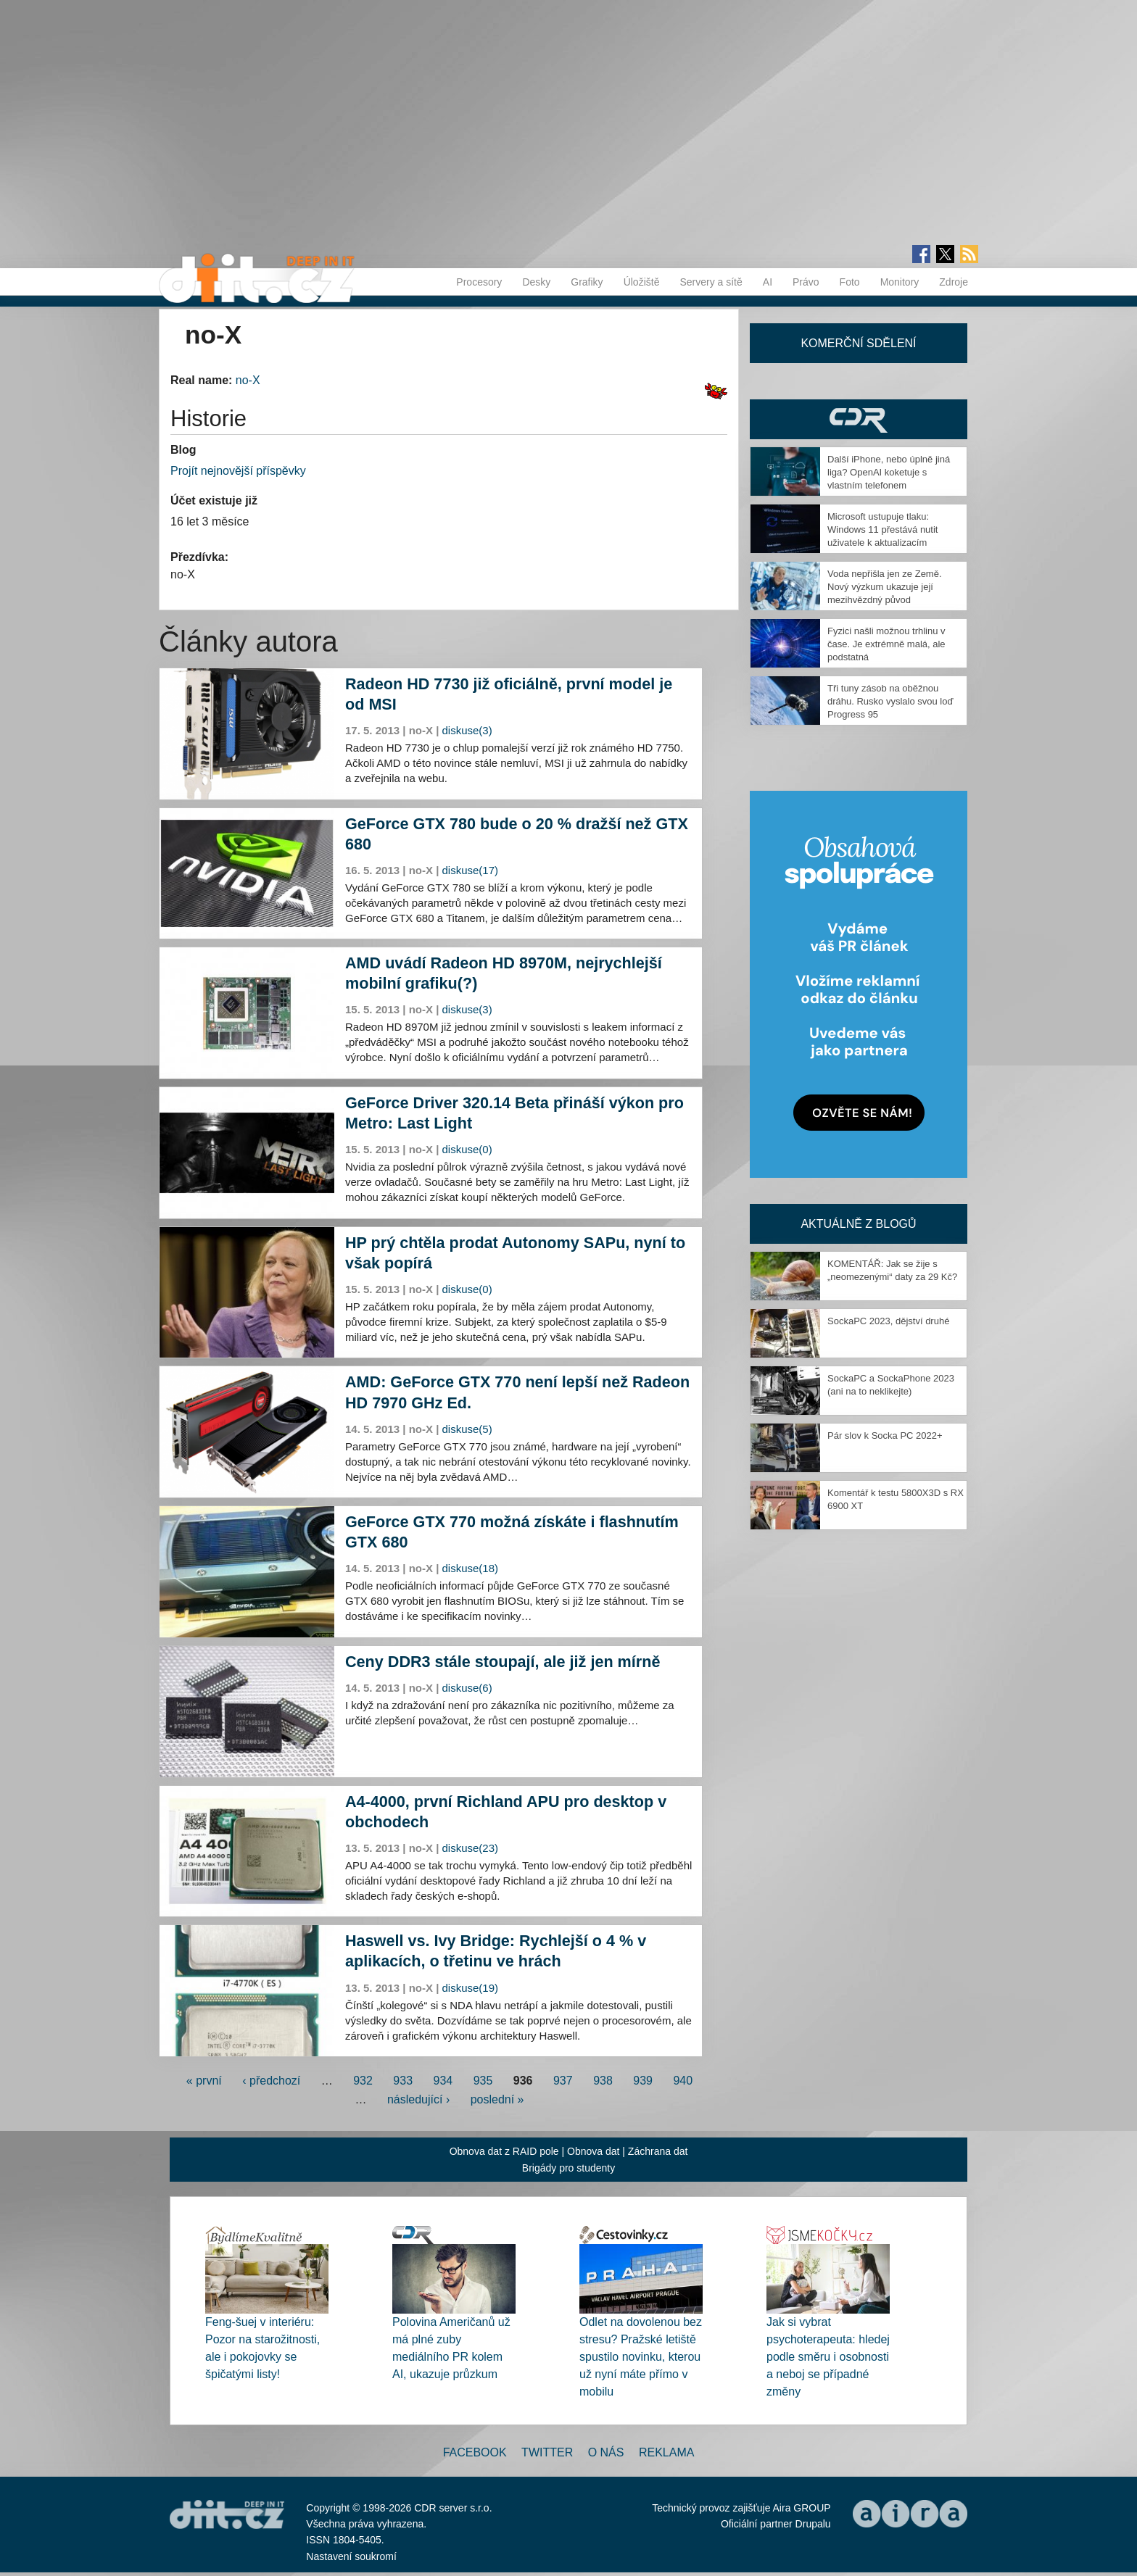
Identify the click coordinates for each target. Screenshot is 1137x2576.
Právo (806, 282)
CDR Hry (858, 419)
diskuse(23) (470, 1848)
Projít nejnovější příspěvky (238, 471)
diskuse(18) (470, 1568)
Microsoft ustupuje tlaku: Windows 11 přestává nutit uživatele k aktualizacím (882, 529)
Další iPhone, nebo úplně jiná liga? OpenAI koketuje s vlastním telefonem (888, 472)
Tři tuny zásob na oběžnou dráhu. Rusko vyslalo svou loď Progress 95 (890, 701)
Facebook (475, 2452)
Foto (850, 282)
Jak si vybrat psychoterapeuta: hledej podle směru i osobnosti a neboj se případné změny (828, 2357)
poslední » (497, 2099)
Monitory (899, 282)
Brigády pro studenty (568, 2168)
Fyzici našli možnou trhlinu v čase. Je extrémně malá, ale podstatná (886, 644)
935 (483, 2080)
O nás (606, 2452)
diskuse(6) (467, 1688)
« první (204, 2080)
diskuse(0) (467, 1149)
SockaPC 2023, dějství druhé (888, 1321)
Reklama (666, 2452)
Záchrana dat (658, 2151)
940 (682, 2080)
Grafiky (587, 282)
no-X (248, 380)
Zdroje (953, 282)
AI (767, 282)
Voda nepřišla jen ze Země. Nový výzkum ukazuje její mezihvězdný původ (884, 586)
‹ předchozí (271, 2080)
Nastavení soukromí (351, 2556)
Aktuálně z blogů (858, 1224)
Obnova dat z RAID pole (504, 2151)
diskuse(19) (470, 1988)
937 (563, 2080)
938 (603, 2080)
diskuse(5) (467, 1429)
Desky (536, 282)
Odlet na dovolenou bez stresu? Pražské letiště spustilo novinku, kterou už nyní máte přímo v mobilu (640, 2357)
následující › (418, 2099)
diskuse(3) (467, 730)
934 (443, 2080)
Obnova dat (593, 2151)
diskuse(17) (470, 870)
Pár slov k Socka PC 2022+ (885, 1435)
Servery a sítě (710, 282)
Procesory (479, 282)
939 (643, 2080)
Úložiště (642, 282)
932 (363, 2080)
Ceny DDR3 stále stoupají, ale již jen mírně (502, 1662)
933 (403, 2080)
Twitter (547, 2452)
